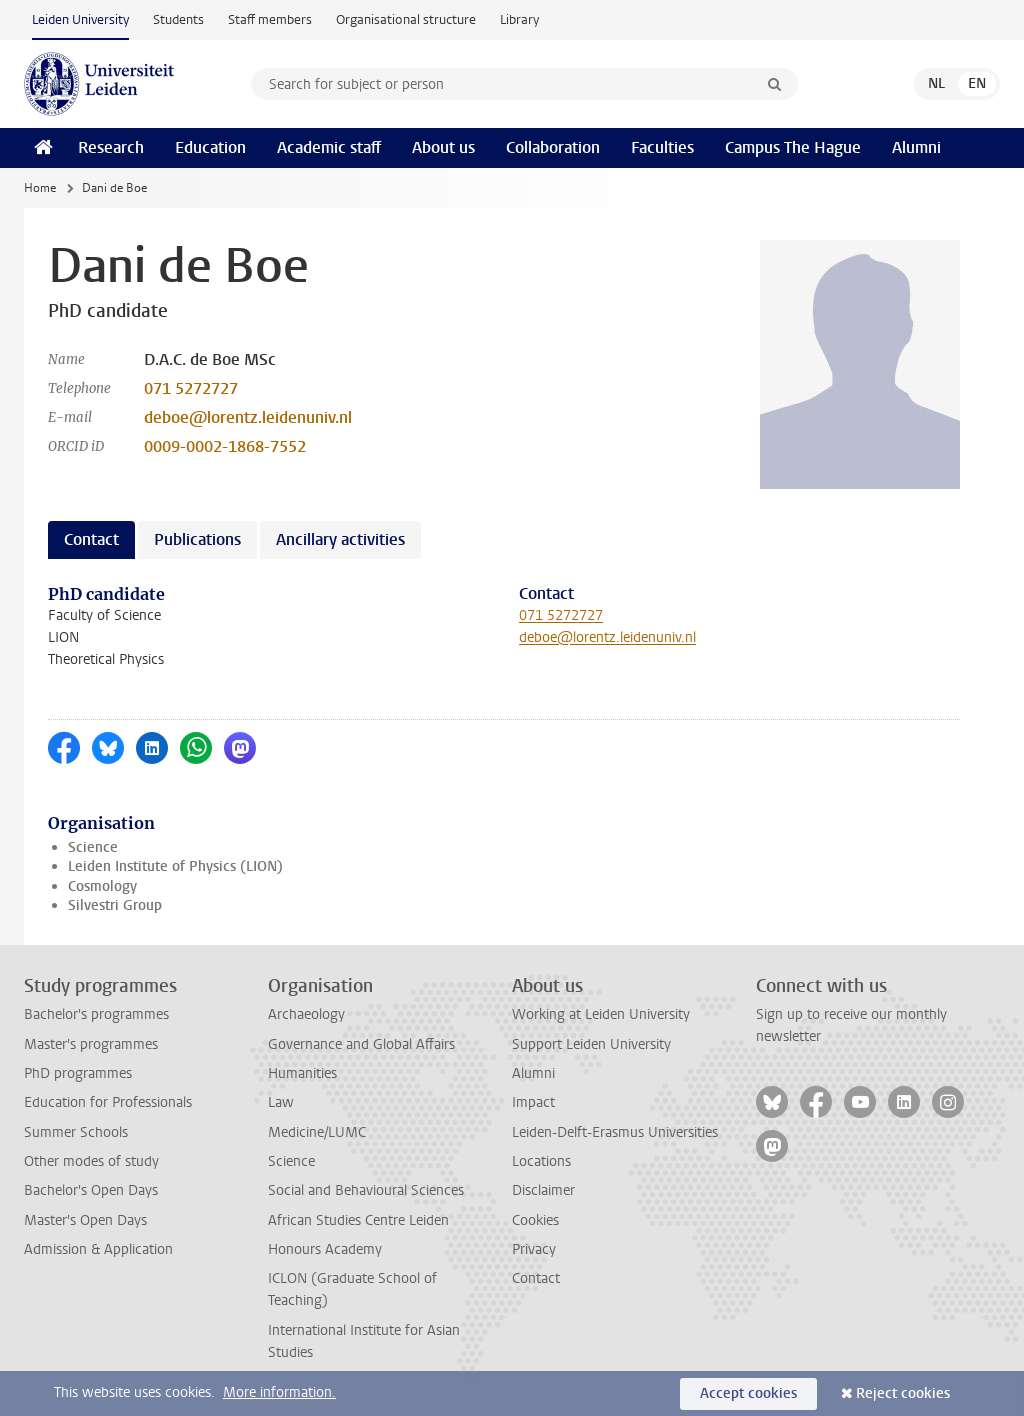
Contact (536, 1278)
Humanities (302, 1073)
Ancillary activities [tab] (340, 539)
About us (443, 147)
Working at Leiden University (601, 1014)
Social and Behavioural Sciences (366, 1190)
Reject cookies (903, 1393)
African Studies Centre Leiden (358, 1220)
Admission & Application (98, 1249)
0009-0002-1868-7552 (225, 446)
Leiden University (80, 19)
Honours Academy (325, 1249)
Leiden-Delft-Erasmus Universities (615, 1132)
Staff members (270, 19)
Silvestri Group (115, 905)
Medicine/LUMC (317, 1132)
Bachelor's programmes (96, 1014)
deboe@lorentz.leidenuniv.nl (248, 417)
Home (40, 188)
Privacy (534, 1249)
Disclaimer (543, 1190)
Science (93, 847)
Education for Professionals (108, 1102)
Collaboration (553, 147)
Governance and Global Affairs (361, 1044)
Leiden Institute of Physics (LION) (175, 866)
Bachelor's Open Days (91, 1190)
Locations (541, 1161)
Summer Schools (76, 1132)
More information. (279, 1392)
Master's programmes (91, 1044)
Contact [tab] (91, 539)
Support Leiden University (591, 1044)
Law (281, 1102)
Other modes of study (91, 1161)
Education (210, 147)
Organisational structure (406, 19)
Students (178, 19)
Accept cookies (748, 1393)
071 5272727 (191, 388)
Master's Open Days (85, 1220)
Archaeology (306, 1014)
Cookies (535, 1220)
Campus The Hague (793, 147)
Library (519, 19)
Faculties (662, 147)
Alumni (916, 147)
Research (111, 147)
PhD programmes (78, 1073)
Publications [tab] (197, 539)
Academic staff (329, 147)
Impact (533, 1102)
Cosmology (102, 886)
